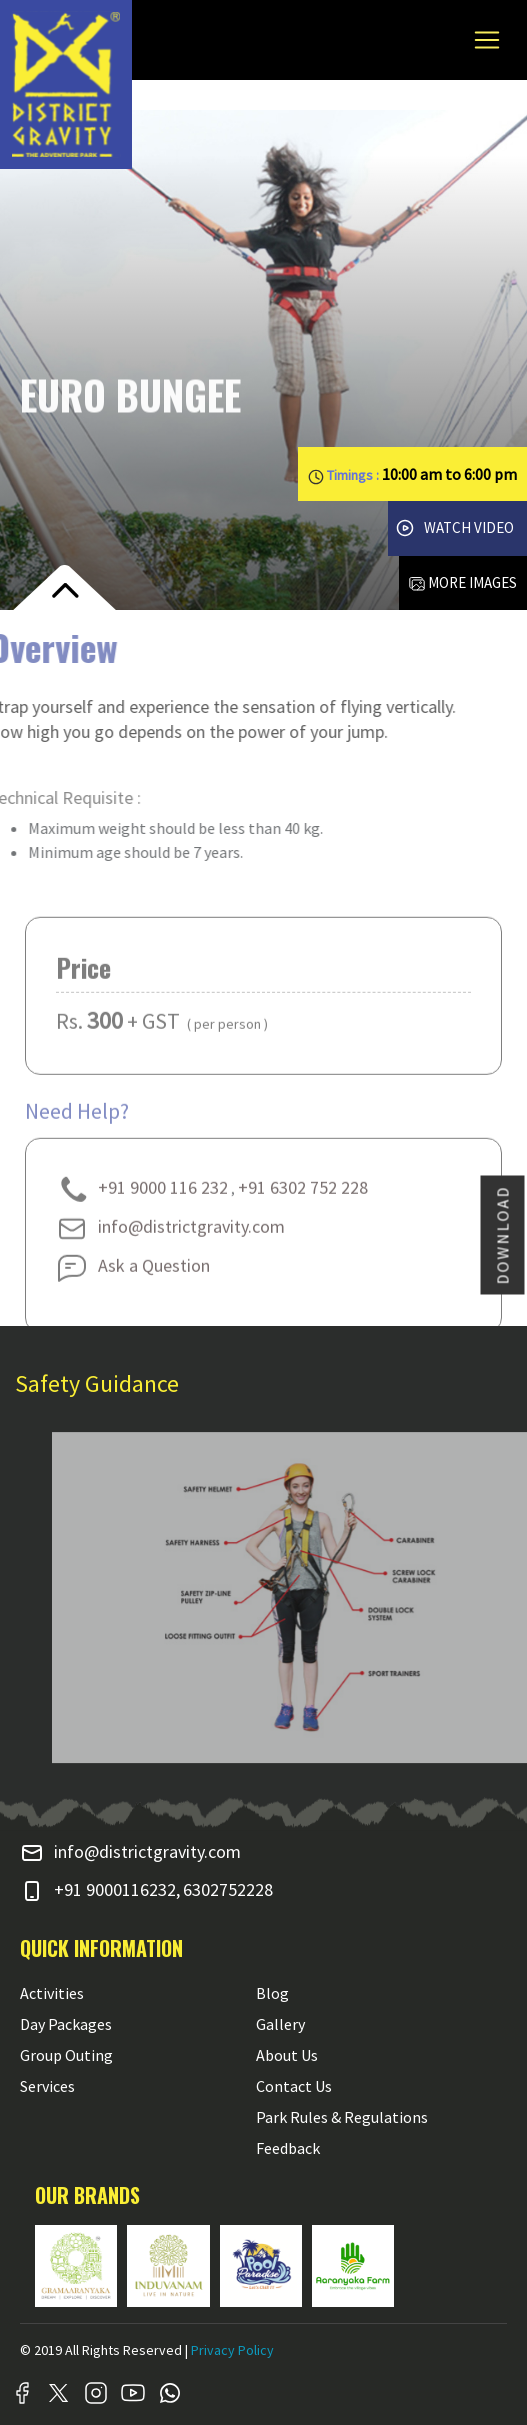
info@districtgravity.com (170, 1245)
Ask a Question (133, 1284)
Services (47, 2086)
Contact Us (294, 2086)
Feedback (288, 2148)
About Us (287, 2055)
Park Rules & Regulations (342, 2117)
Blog (272, 1993)
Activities (52, 1993)
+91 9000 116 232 (142, 1206)
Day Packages (66, 2024)
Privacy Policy (232, 2350)
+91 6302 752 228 (303, 1206)
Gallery (280, 2024)
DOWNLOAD (503, 1234)
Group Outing (66, 2055)
